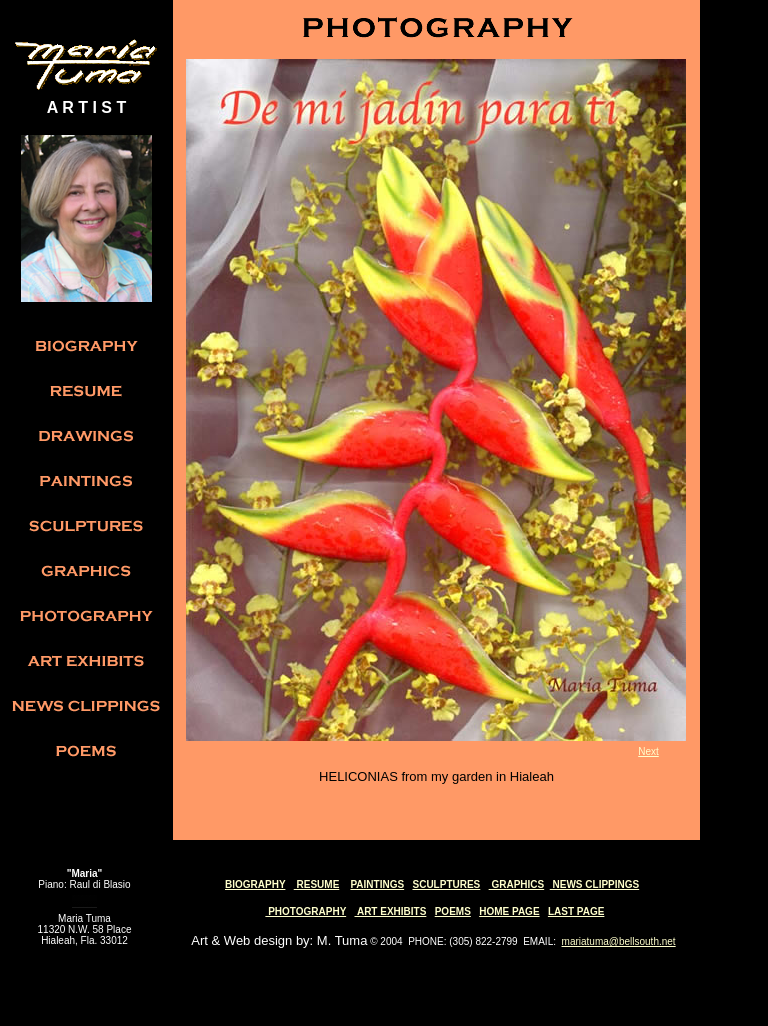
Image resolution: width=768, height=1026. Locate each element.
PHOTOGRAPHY (305, 911)
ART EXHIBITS (391, 911)
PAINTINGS (377, 884)
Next (648, 751)
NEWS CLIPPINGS (594, 884)
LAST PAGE (576, 911)
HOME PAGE (509, 911)
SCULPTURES (446, 884)
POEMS (453, 911)
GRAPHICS (517, 884)
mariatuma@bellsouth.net (619, 941)
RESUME (317, 884)
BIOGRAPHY (255, 884)
